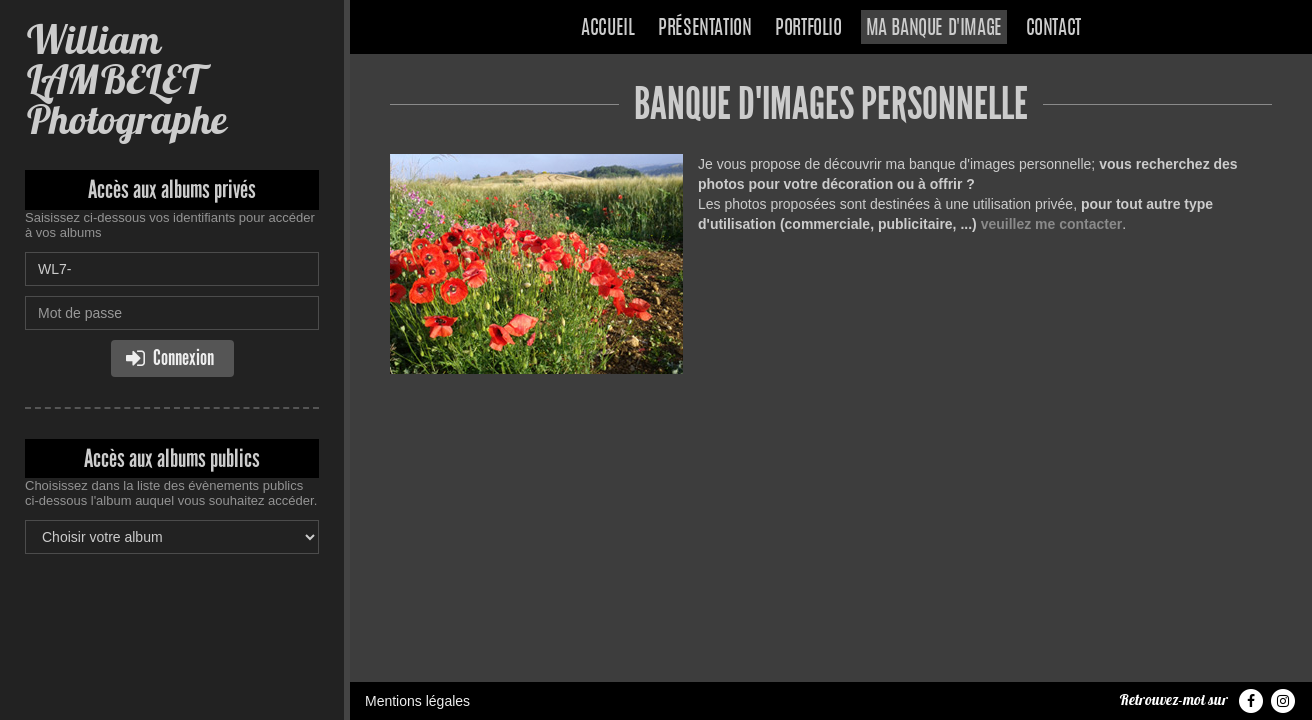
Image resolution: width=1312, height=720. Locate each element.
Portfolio (808, 29)
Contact (1053, 29)
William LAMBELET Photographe (125, 79)
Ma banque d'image (934, 29)
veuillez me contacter (1052, 224)
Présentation (704, 29)
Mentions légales (417, 701)
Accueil (607, 29)
